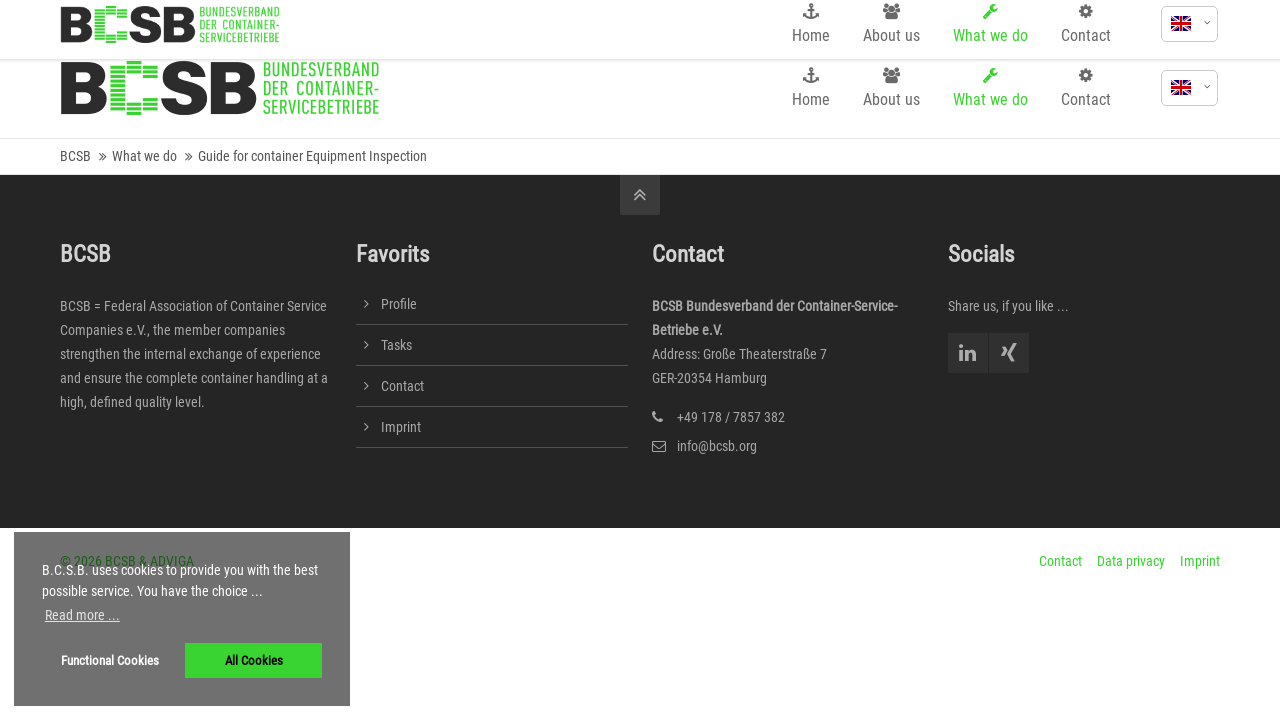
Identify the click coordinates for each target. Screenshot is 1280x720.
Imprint (401, 427)
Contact (402, 386)
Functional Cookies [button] (110, 660)
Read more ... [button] (82, 615)
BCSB (75, 156)
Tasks (396, 345)
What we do (144, 156)
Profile (399, 304)
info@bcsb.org (265, 18)
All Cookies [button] (254, 660)
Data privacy (1131, 561)
